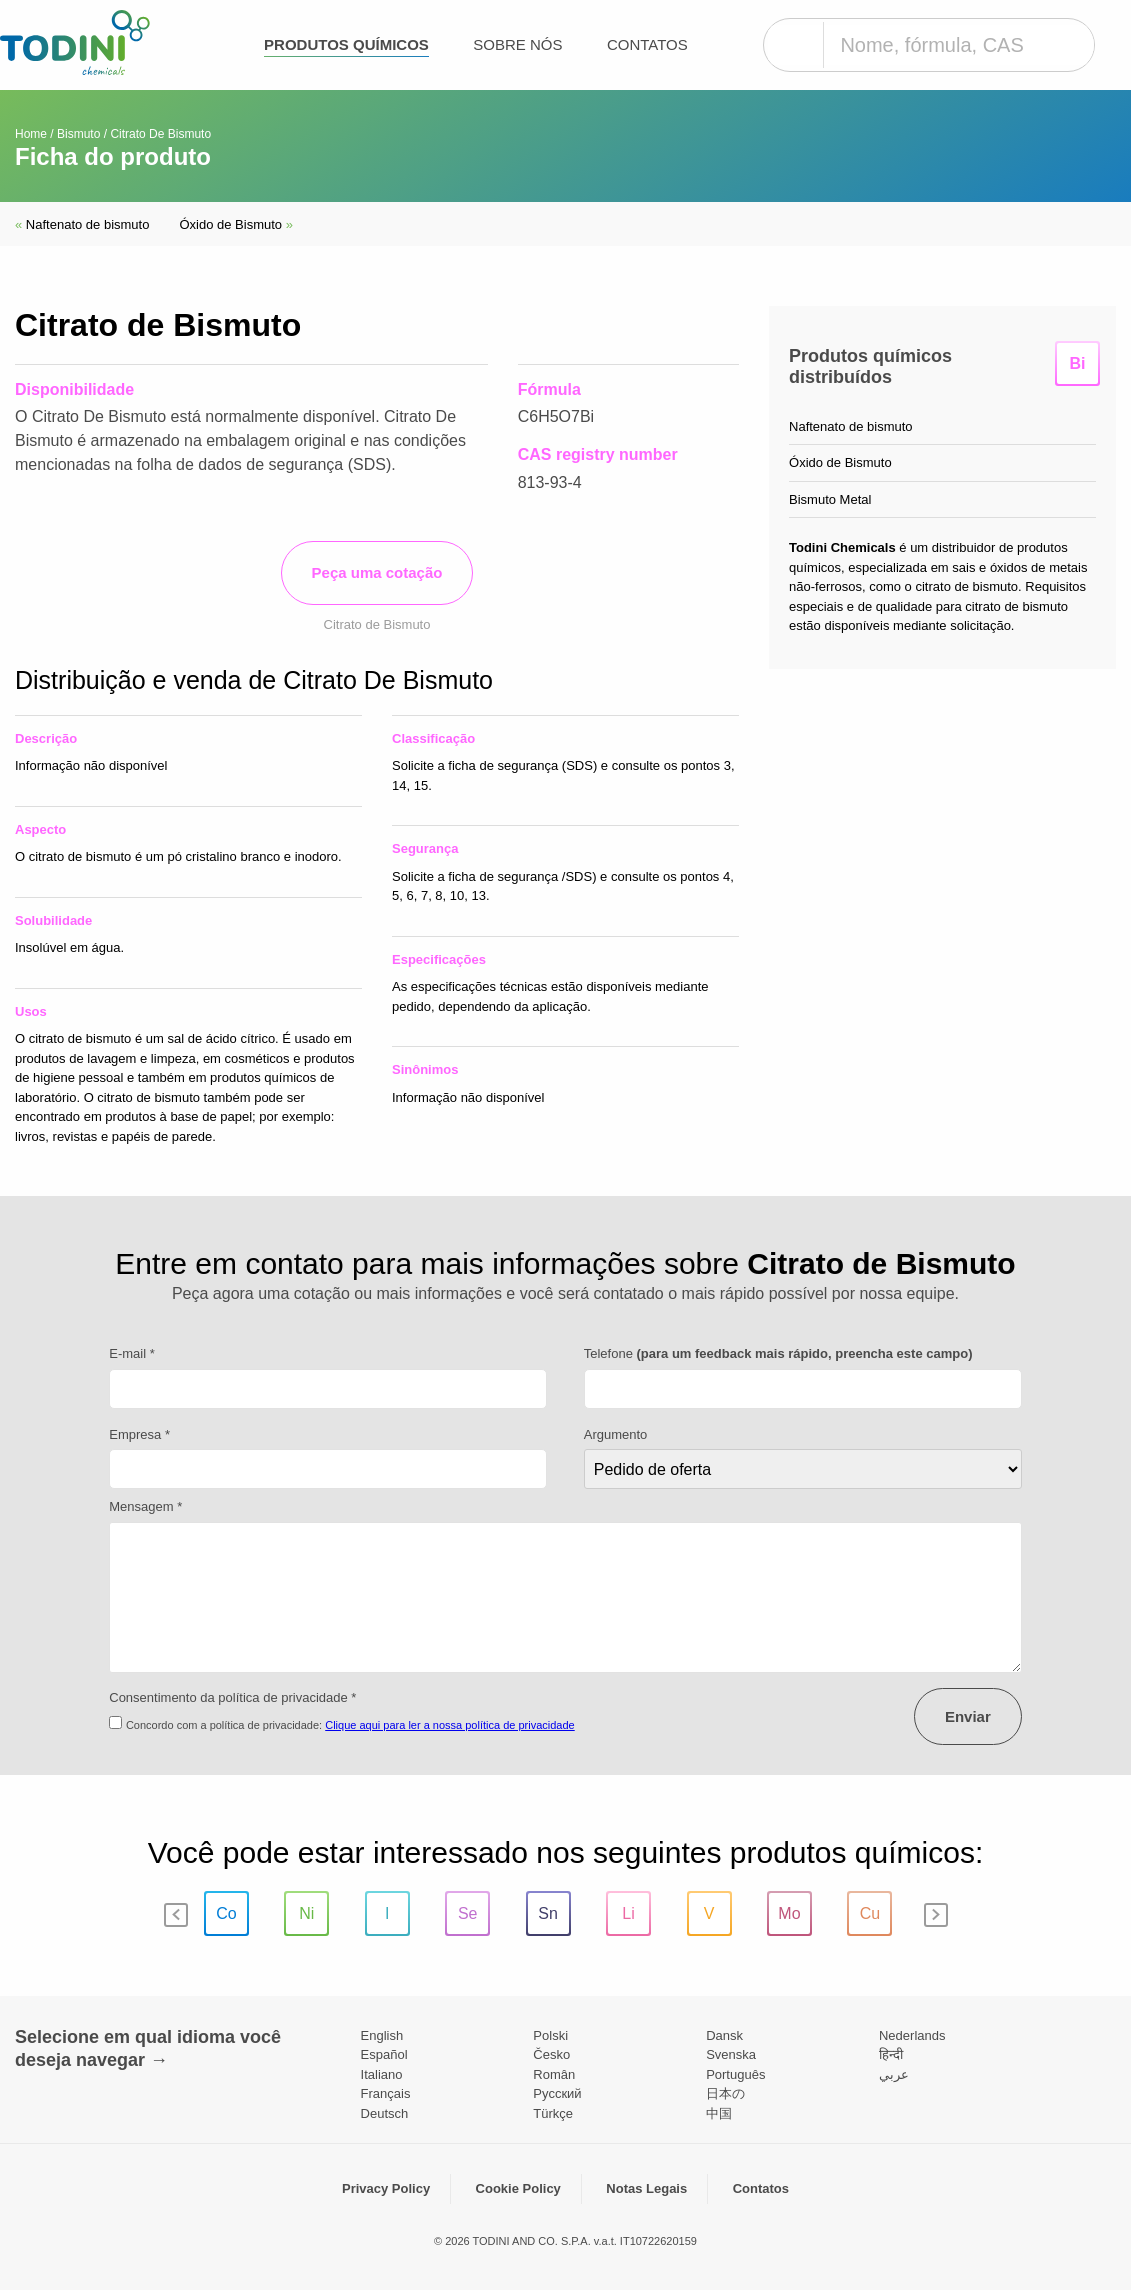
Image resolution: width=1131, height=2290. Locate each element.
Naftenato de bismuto (82, 224)
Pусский (557, 2093)
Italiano (382, 2074)
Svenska (731, 2054)
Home (31, 134)
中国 (719, 2113)
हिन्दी (891, 2054)
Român (554, 2074)
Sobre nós (517, 44)
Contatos (647, 44)
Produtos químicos (346, 44)
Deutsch (385, 2113)
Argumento (616, 1434)
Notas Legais (646, 2188)
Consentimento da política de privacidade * (232, 1697)
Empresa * (139, 1434)
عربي (894, 2074)
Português (735, 2074)
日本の (725, 2093)
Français (386, 2093)
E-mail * (132, 1353)
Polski (550, 2035)
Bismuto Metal (830, 499)
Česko (551, 2054)
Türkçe (553, 2113)
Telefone (778, 1353)
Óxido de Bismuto (235, 224)
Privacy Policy (386, 2188)
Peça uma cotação (377, 572)
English (382, 2035)
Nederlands (912, 2035)
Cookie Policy (518, 2188)
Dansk (724, 2035)
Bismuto (78, 134)
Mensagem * (145, 1506)
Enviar (968, 1716)
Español (384, 2054)
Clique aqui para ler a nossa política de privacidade (450, 1725)
